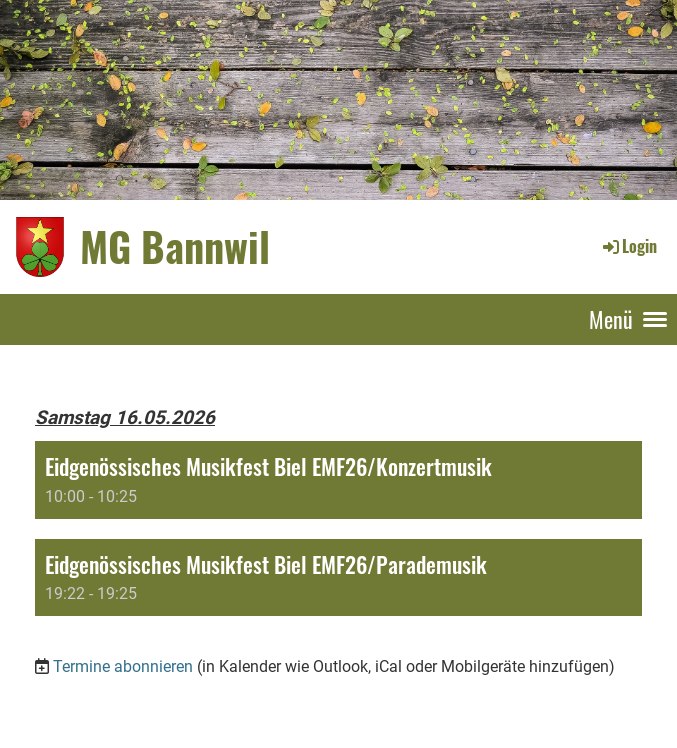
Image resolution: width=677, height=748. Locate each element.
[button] (338, 479)
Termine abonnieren (123, 666)
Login (628, 246)
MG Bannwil (175, 246)
